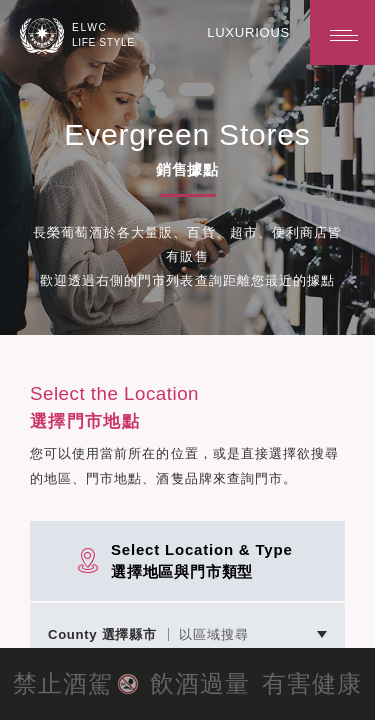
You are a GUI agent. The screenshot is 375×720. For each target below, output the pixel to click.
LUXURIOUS (250, 32)
